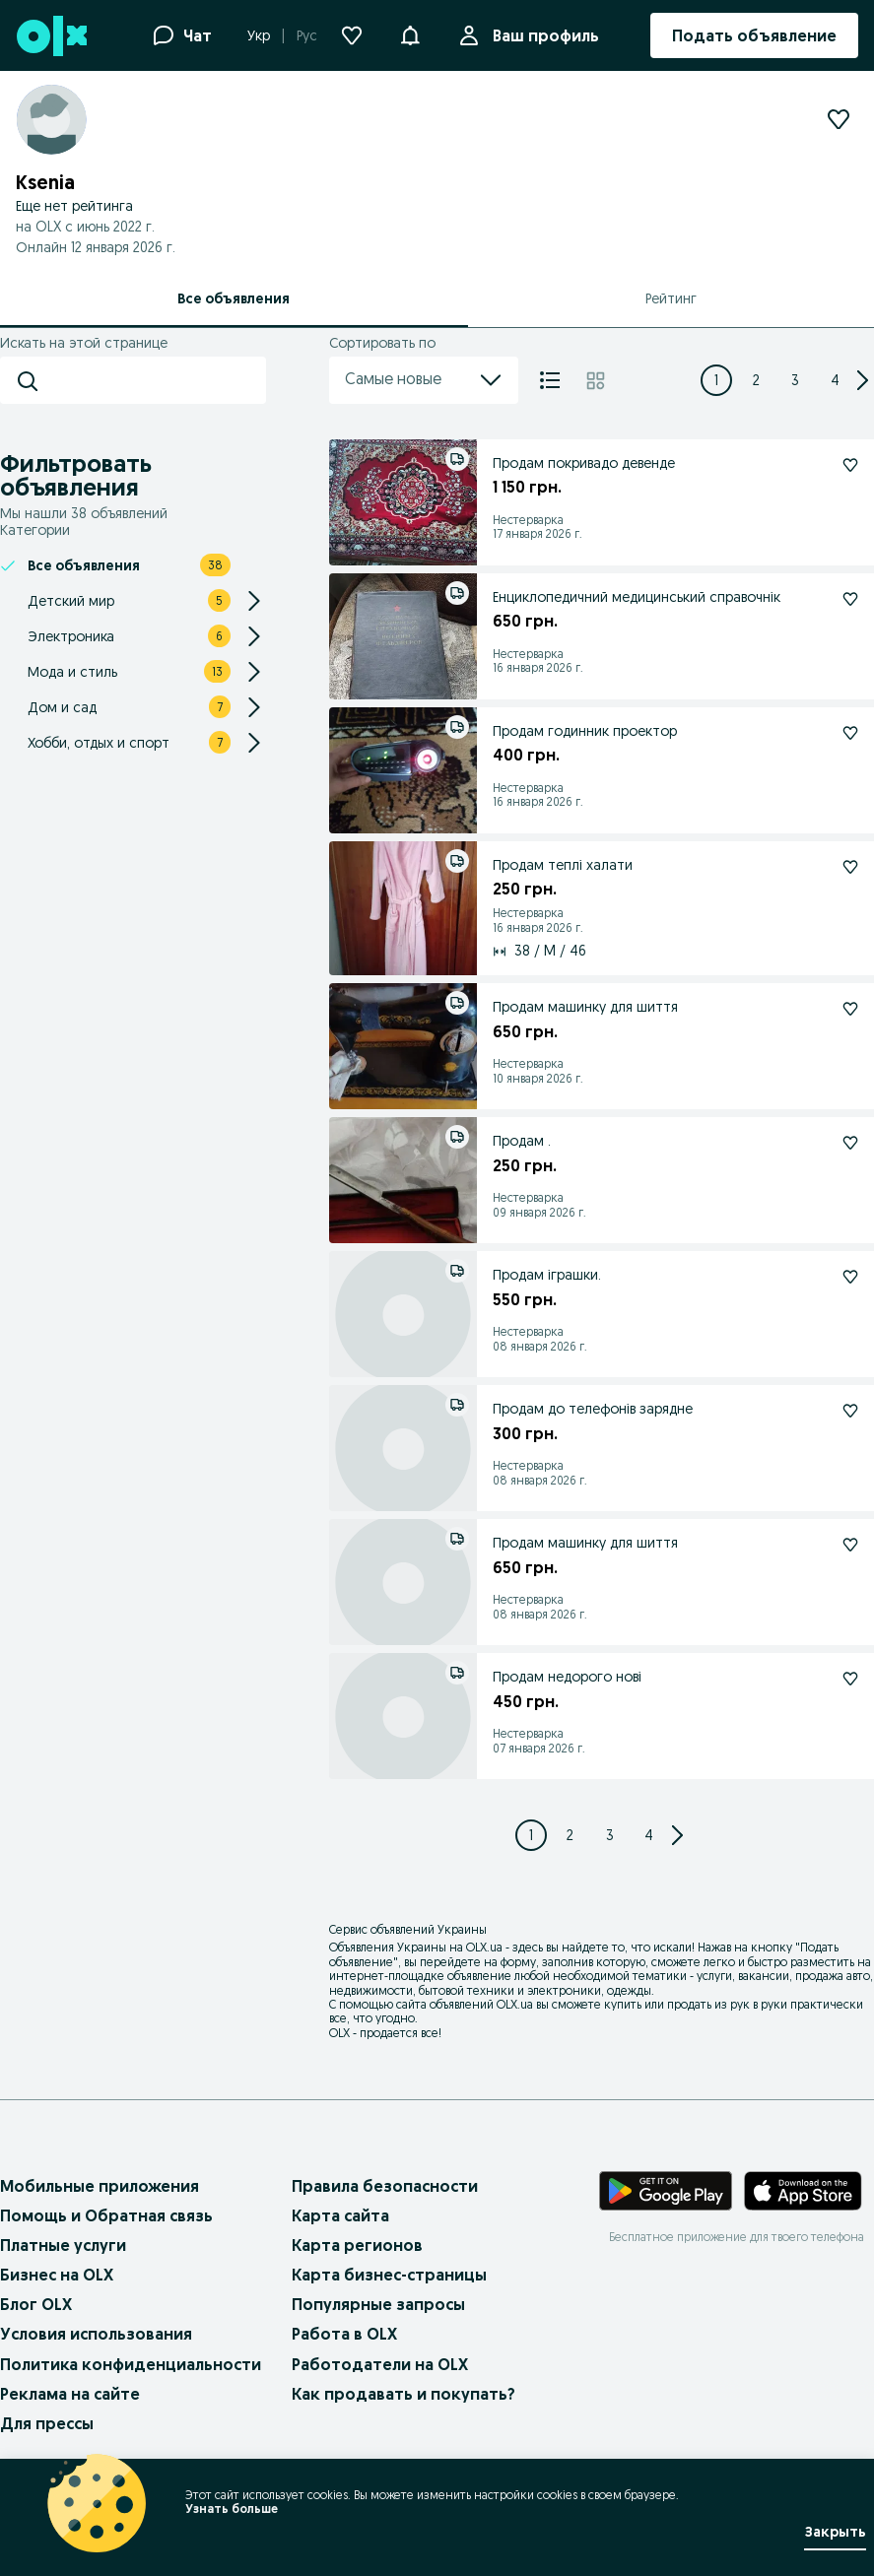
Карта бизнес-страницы (389, 2274)
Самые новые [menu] (424, 380)
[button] (410, 33)
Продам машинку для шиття (585, 1007)
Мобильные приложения (99, 2186)
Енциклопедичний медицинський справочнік (636, 597)
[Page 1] (716, 380)
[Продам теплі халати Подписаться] (850, 867)
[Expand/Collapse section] (254, 601)
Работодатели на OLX (380, 2364)
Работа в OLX (344, 2334)
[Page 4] (834, 380)
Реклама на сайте (70, 2394)
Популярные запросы (378, 2304)
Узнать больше (231, 2508)
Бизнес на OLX (56, 2274)
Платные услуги (63, 2245)
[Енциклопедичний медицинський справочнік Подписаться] (850, 599)
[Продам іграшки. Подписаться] (850, 1277)
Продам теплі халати (563, 865)
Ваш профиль (542, 35)
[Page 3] (795, 380)
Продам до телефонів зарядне (593, 1409)
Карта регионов (357, 2245)
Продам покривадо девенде (584, 463)
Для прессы (47, 2423)
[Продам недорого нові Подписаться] (850, 1678)
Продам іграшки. (547, 1275)
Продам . (522, 1141)
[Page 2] (756, 380)
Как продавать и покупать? (403, 2394)
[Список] (550, 380)
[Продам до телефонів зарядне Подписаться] (850, 1411)
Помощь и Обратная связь (106, 2215)
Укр (258, 35)
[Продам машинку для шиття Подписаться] (850, 1009)
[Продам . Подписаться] (850, 1143)
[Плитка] (595, 380)
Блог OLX (36, 2304)
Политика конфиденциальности (130, 2364)
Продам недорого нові (567, 1676)
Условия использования (96, 2334)
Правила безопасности (385, 2186)
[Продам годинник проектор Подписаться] (850, 733)
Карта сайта (340, 2215)
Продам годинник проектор (585, 731)
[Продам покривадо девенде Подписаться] (850, 465)
